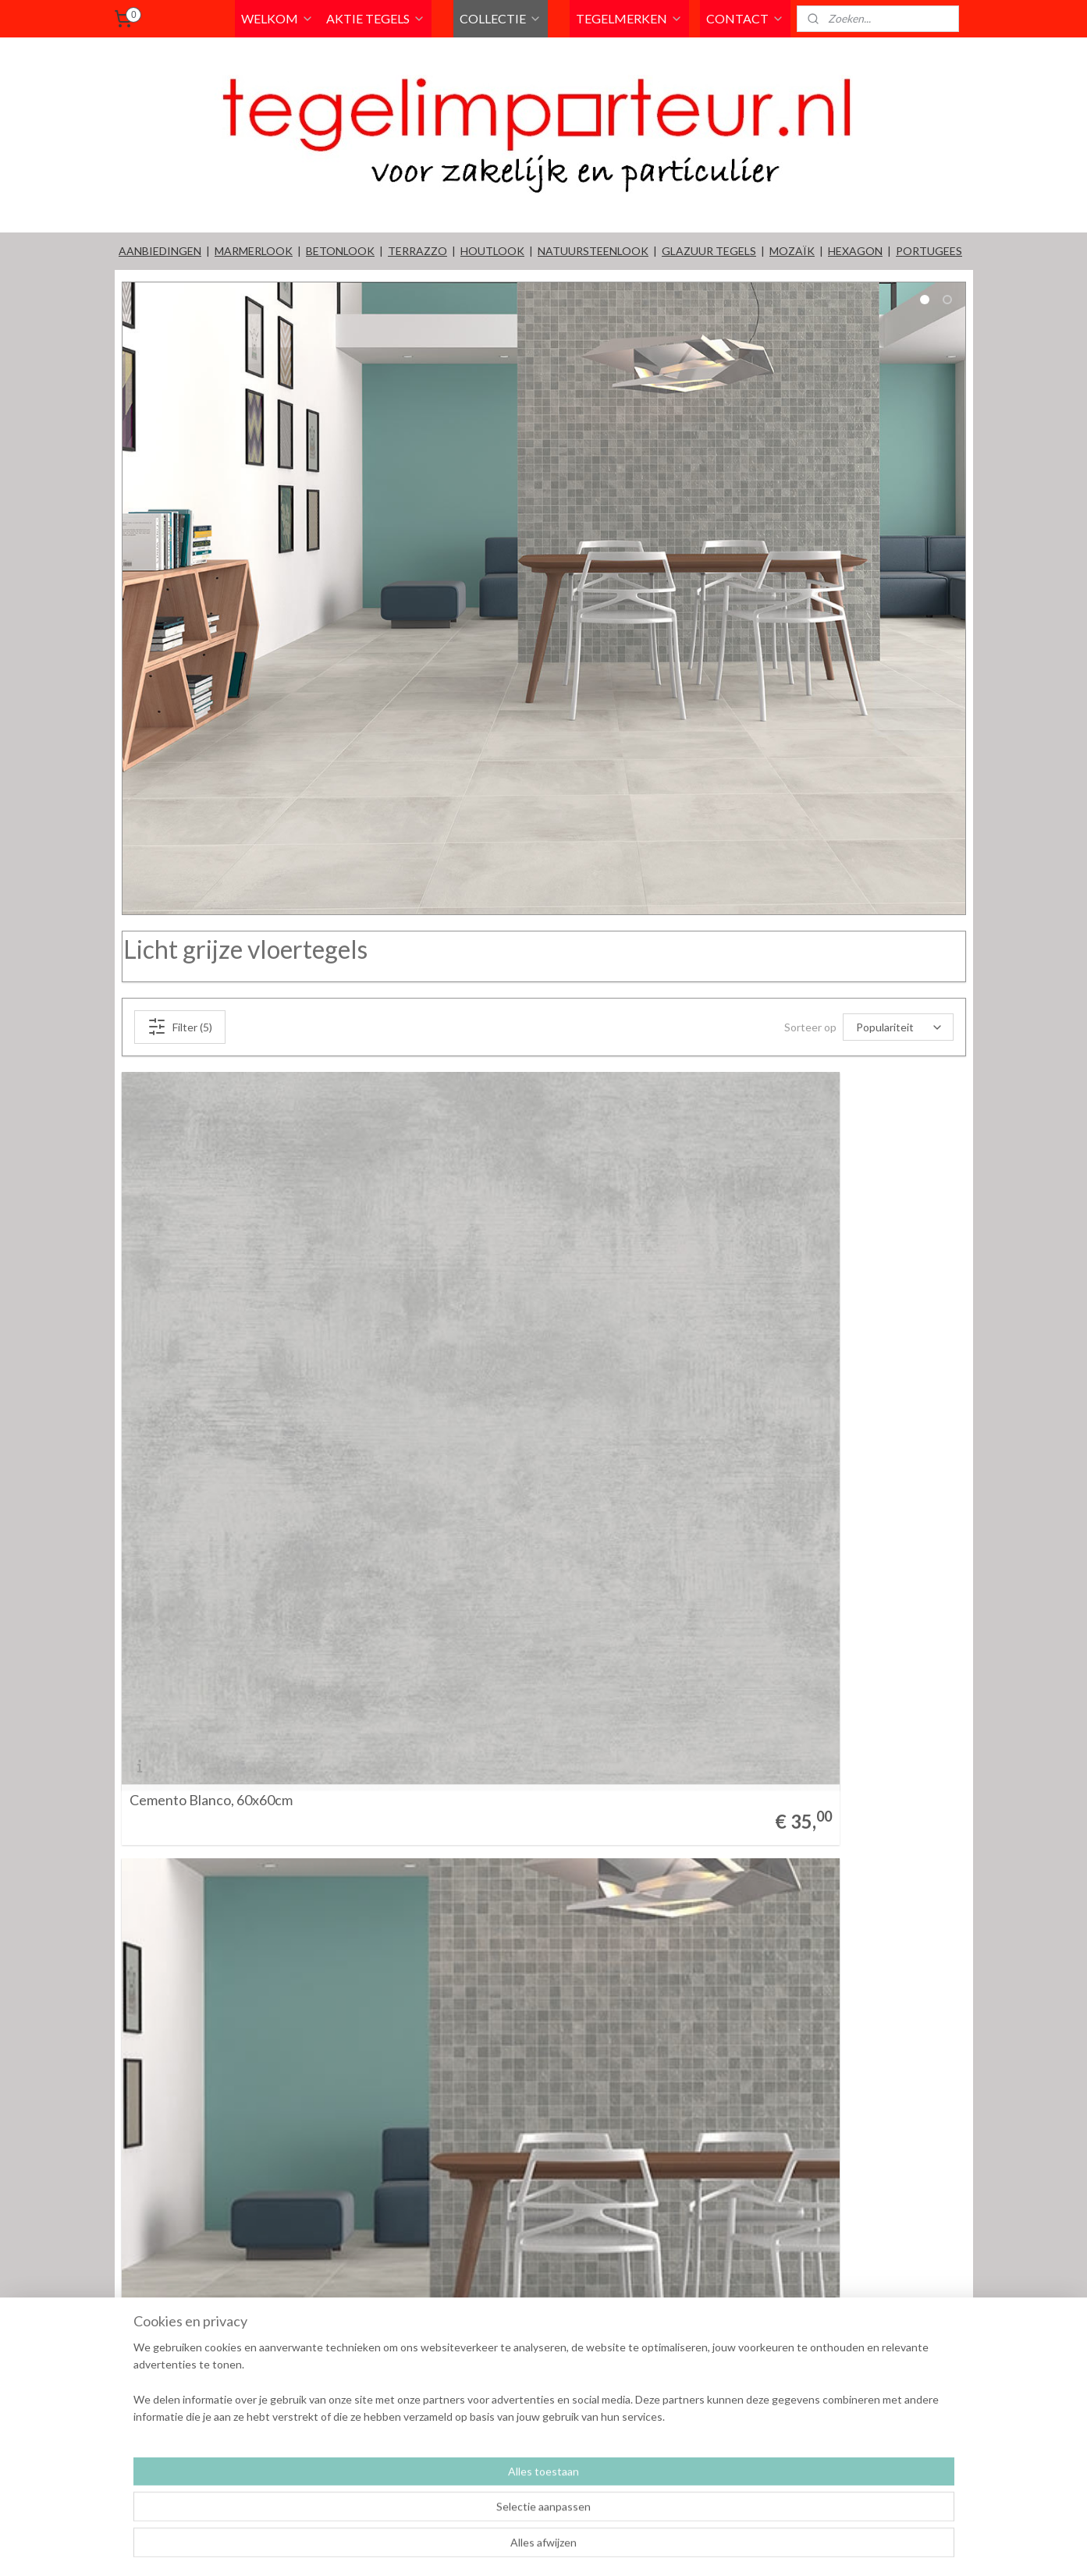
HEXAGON (855, 250)
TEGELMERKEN (629, 18)
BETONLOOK (340, 250)
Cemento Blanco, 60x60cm (210, 1497)
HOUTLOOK (492, 250)
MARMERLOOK (254, 250)
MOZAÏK (792, 250)
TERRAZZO (417, 250)
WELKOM (277, 18)
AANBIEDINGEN (160, 250)
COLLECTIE (501, 18)
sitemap (596, 2547)
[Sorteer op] (898, 1027)
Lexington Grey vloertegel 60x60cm (667, 1497)
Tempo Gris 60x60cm (193, 2464)
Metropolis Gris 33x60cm (205, 1981)
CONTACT (745, 18)
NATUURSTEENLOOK (593, 250)
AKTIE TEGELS (375, 18)
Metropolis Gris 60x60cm (635, 1981)
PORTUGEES (929, 250)
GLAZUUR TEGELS (709, 250)
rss (624, 2547)
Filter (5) (179, 1026)
